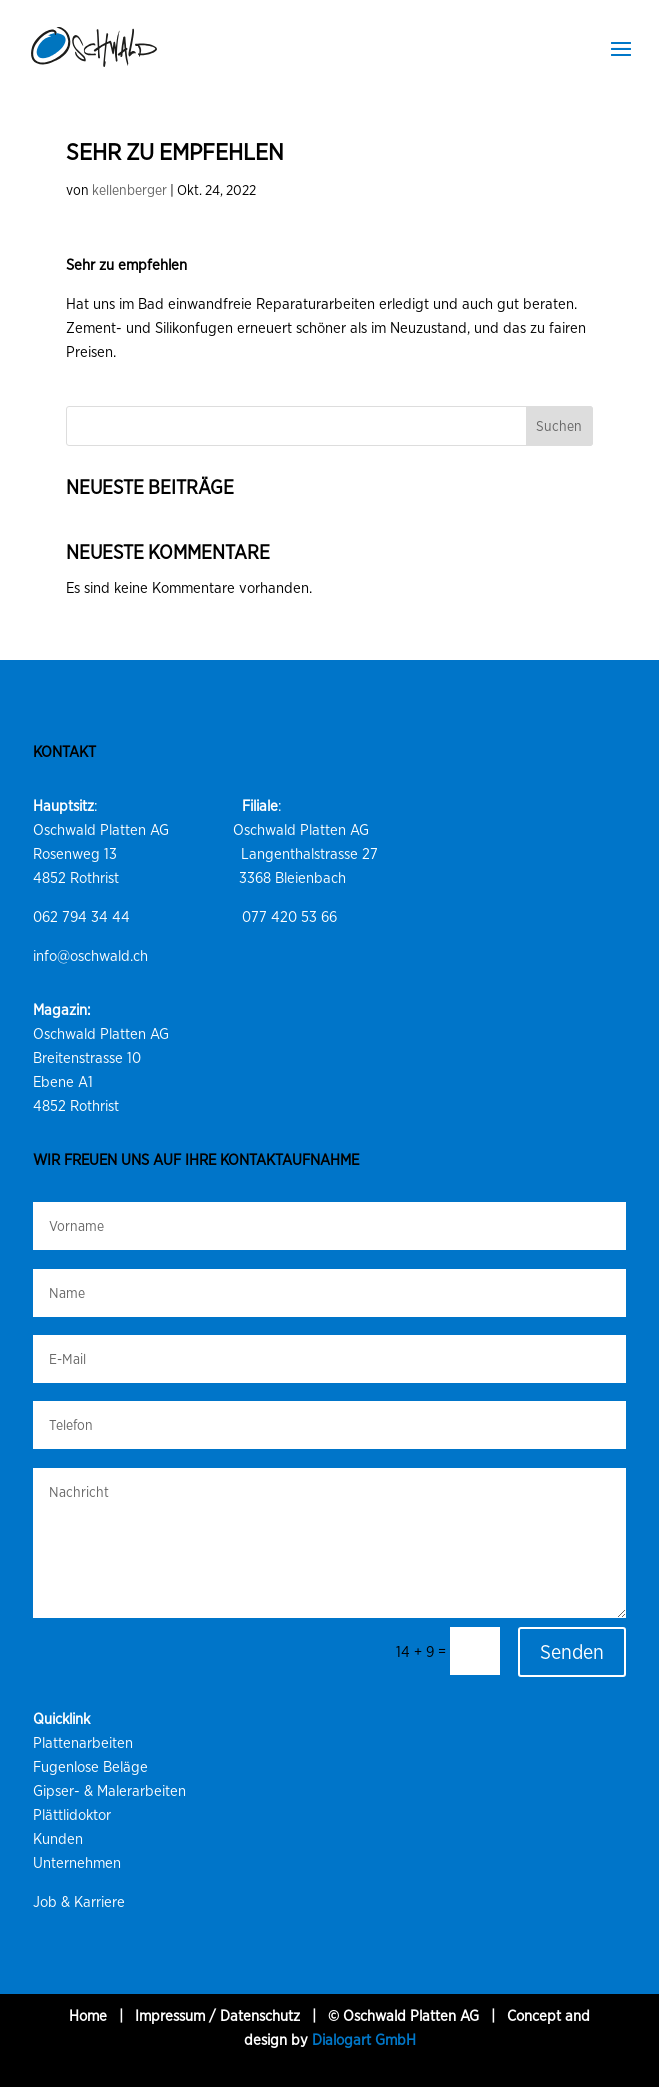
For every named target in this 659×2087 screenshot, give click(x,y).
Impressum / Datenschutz (217, 2016)
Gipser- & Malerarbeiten (109, 1791)
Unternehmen (77, 1863)
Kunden (58, 1839)
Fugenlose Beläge (90, 1767)
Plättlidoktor (72, 1815)
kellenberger (129, 190)
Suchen (559, 426)
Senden (572, 1652)
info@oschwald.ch (90, 956)
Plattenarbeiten (83, 1743)
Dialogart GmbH (364, 2040)
